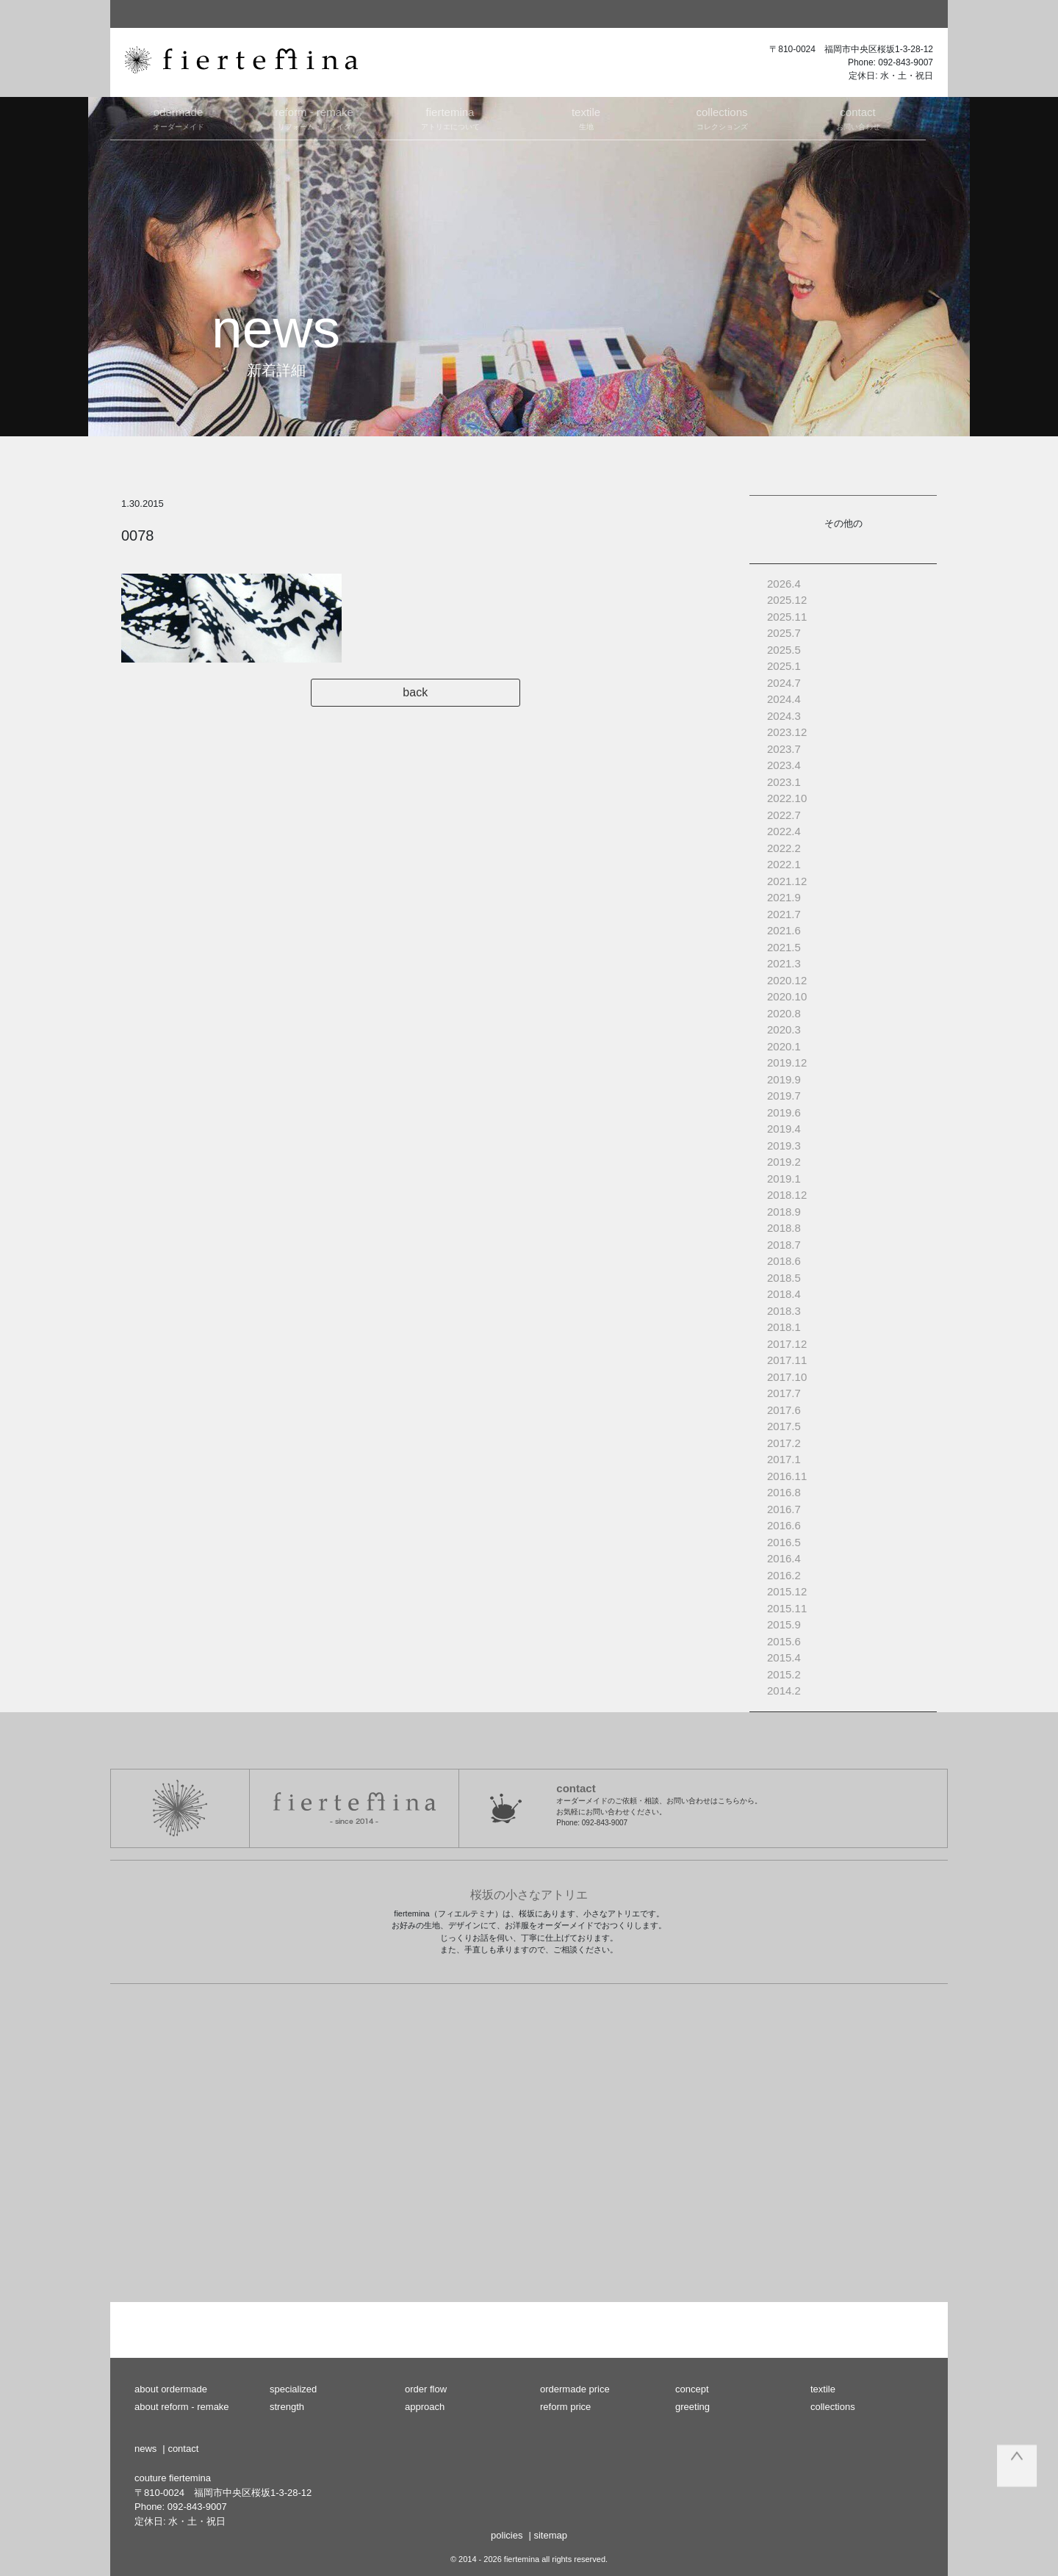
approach (425, 2406)
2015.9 (784, 1624)
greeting (692, 2406)
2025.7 (784, 633)
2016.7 (784, 1509)
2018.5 (784, 1277)
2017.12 (787, 1344)
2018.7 (784, 1244)
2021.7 (784, 914)
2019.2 (784, 1161)
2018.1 (784, 1327)
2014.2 (784, 1690)
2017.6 (784, 1410)
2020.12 (787, 980)
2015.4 (784, 1657)
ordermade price (575, 2389)
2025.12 (787, 600)
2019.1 (784, 1178)
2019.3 (784, 1145)
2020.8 (784, 1013)
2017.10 (787, 1377)
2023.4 (784, 765)
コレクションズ (721, 117)
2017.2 (784, 1443)
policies (506, 2535)
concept (692, 2389)
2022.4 (784, 831)
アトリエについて (450, 117)
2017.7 (784, 1393)
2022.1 (784, 864)
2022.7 (784, 815)
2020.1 (784, 1046)
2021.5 (784, 947)
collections (832, 2406)
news (145, 2448)
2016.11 (787, 1476)
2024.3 (784, 716)
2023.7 (784, 749)
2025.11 (787, 616)
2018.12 (787, 1194)
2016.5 (784, 1542)
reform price (565, 2406)
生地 (586, 117)
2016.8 (784, 1492)
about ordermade (170, 2389)
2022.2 (784, 848)
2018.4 (784, 1294)
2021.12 (787, 881)
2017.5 (784, 1426)
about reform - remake (181, 2406)
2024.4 (784, 699)
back (424, 692)
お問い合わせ (857, 117)
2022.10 (787, 798)
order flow (426, 2389)
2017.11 (787, 1360)
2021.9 (784, 897)
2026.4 (784, 583)
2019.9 (784, 1079)
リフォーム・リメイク (314, 117)
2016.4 (784, 1558)
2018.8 (784, 1228)
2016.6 (784, 1525)
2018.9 (784, 1211)
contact (183, 2448)
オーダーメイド (178, 117)
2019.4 (784, 1128)
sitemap (550, 2535)
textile (822, 2389)
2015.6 (784, 1641)
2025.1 (784, 666)
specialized (293, 2389)
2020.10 (787, 996)
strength (287, 2406)
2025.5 (784, 649)
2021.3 (784, 963)
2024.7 (784, 683)
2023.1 (784, 782)
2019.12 (787, 1062)
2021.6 (784, 930)
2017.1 (784, 1459)
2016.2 (784, 1575)
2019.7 (784, 1095)
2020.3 (784, 1029)
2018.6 (784, 1261)
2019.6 (784, 1112)
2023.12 (787, 732)
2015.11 (787, 1608)
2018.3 (784, 1311)
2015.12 (787, 1591)
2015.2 (784, 1674)
